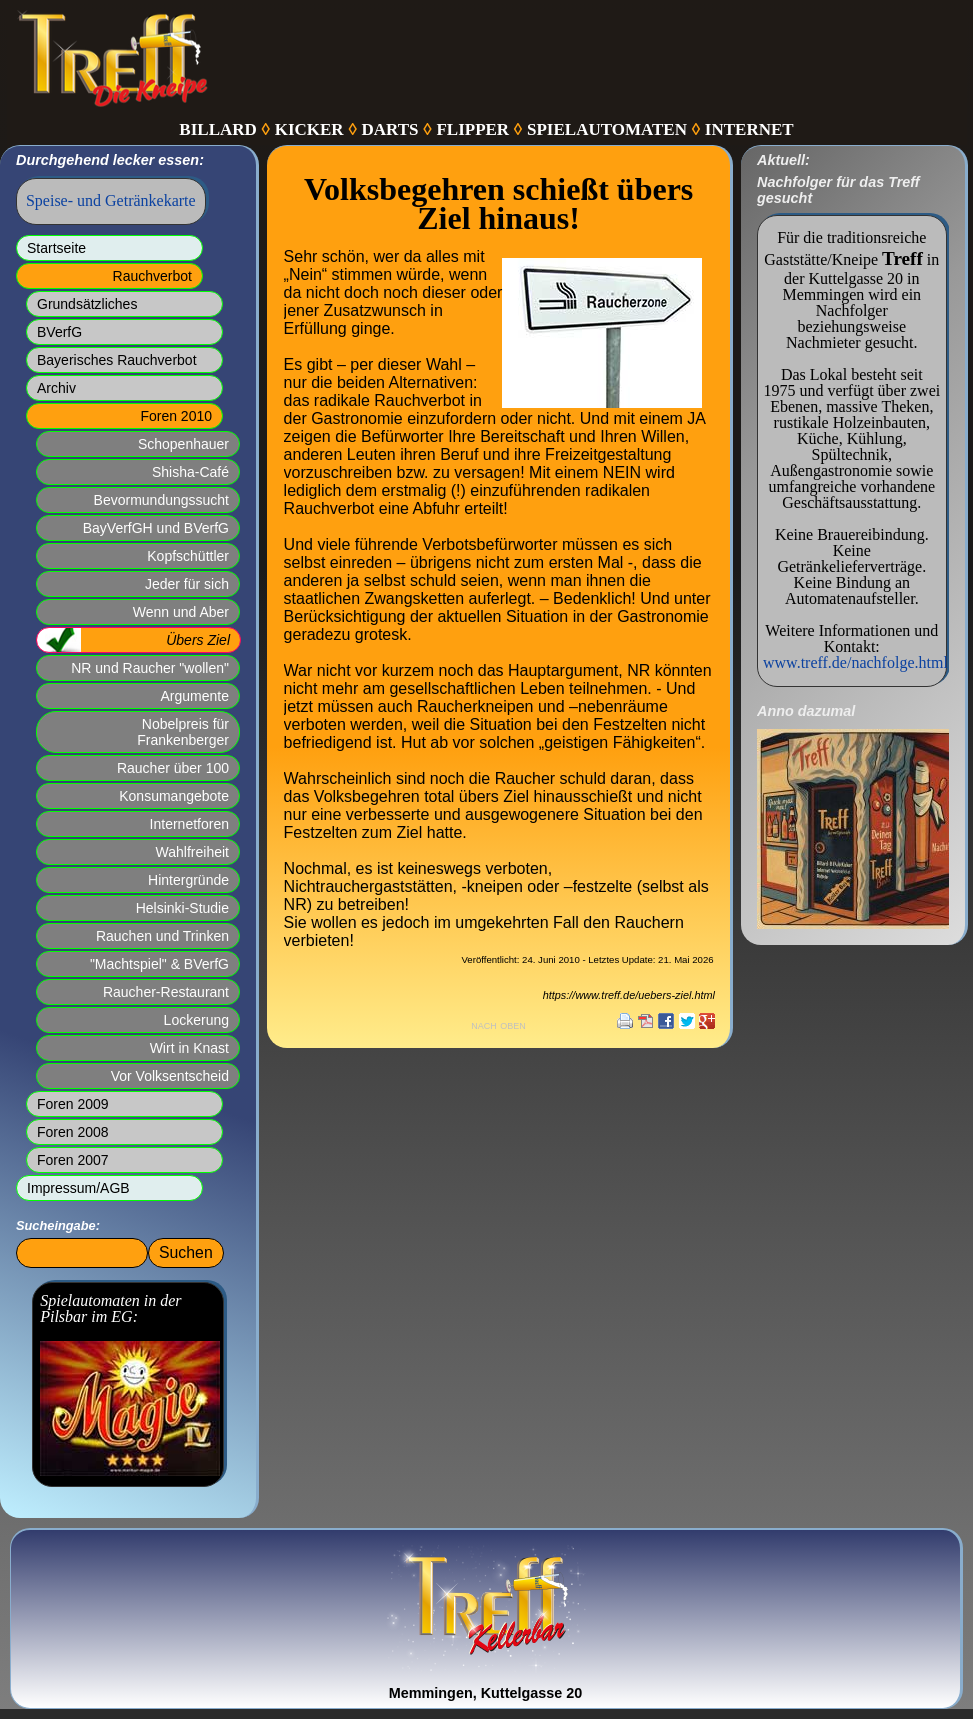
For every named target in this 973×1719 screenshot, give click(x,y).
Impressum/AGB (78, 1188)
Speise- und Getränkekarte (111, 200)
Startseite (56, 248)
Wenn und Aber (181, 612)
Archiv (56, 388)
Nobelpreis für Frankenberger (183, 732)
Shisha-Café (190, 472)
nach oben (498, 1024)
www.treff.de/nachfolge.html (855, 662)
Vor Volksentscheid (170, 1076)
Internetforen (189, 824)
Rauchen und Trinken (162, 936)
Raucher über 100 (173, 768)
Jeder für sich (187, 584)
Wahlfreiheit (192, 852)
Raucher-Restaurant (166, 992)
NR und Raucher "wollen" (150, 668)
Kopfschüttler (188, 556)
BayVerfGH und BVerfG (156, 528)
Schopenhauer (183, 444)
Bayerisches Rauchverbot (117, 360)
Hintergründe (188, 880)
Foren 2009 (73, 1104)
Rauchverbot (152, 276)
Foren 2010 (176, 416)
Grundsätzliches (87, 304)
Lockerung (196, 1020)
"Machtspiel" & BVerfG (159, 964)
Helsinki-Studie (182, 908)
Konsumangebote (174, 796)
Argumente (195, 696)
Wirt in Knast (189, 1048)
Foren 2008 (73, 1132)
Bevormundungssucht (161, 500)
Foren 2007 (73, 1160)
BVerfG (59, 332)
